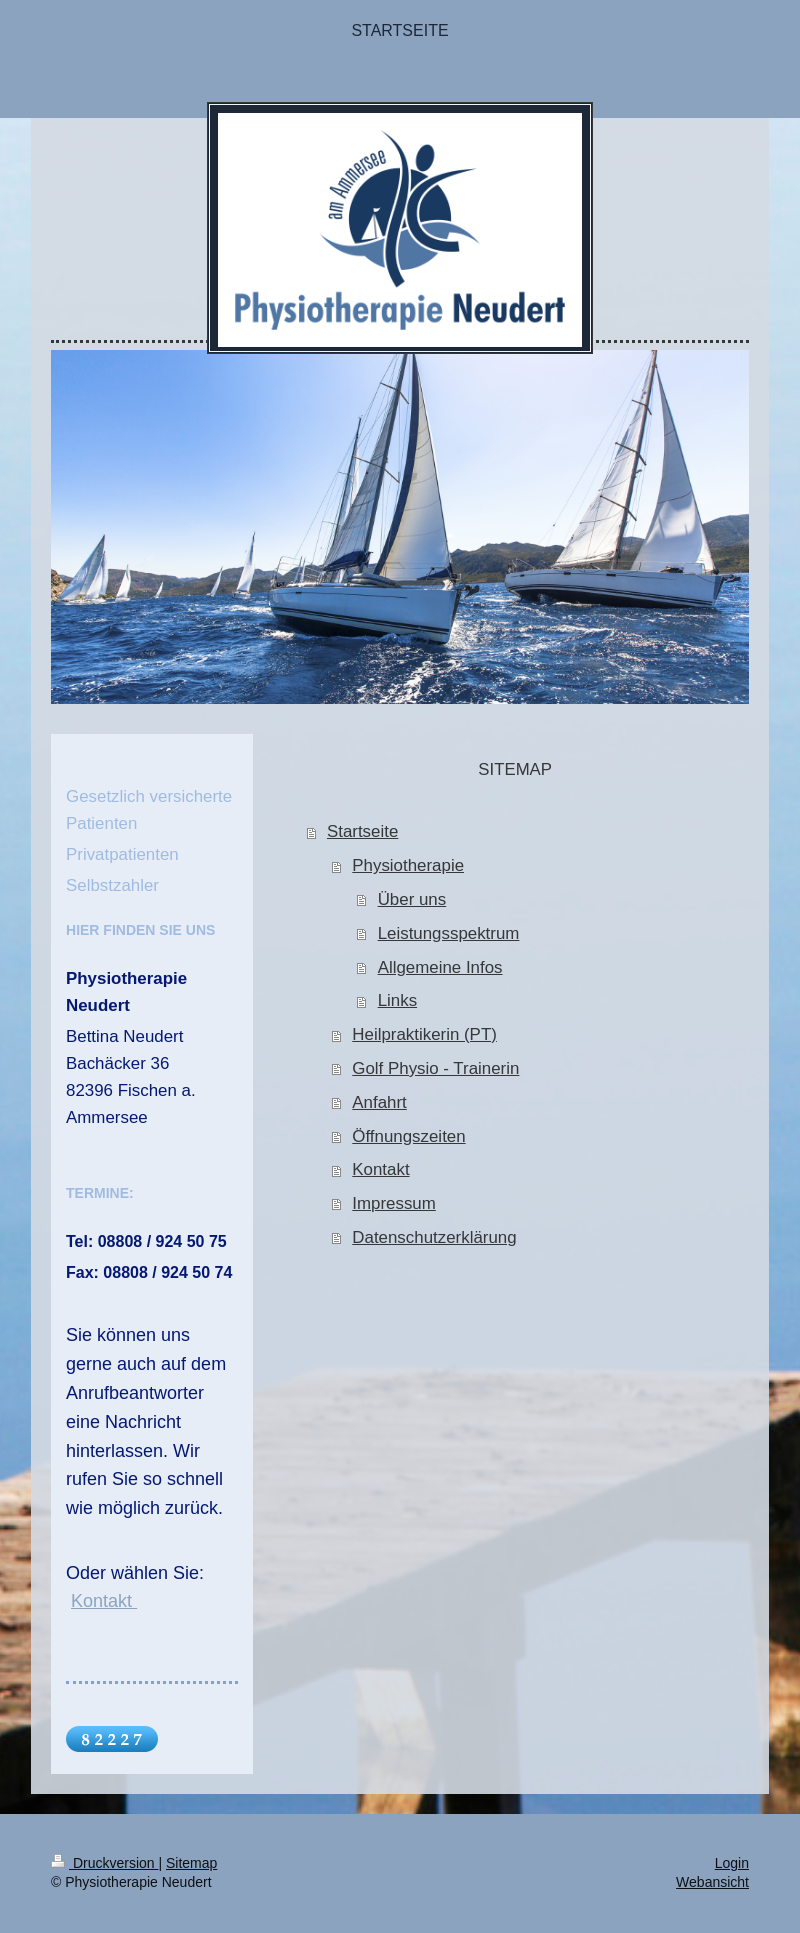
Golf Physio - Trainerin (435, 1068)
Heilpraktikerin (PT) (424, 1034)
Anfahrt (379, 1102)
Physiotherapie (408, 865)
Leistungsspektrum (449, 933)
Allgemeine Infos (440, 967)
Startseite (362, 831)
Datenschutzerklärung (434, 1237)
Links (397, 1000)
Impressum (394, 1203)
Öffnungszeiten (408, 1136)
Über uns (412, 899)
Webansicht (712, 1882)
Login (732, 1863)
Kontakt (380, 1169)
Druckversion (104, 1863)
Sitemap (191, 1863)
